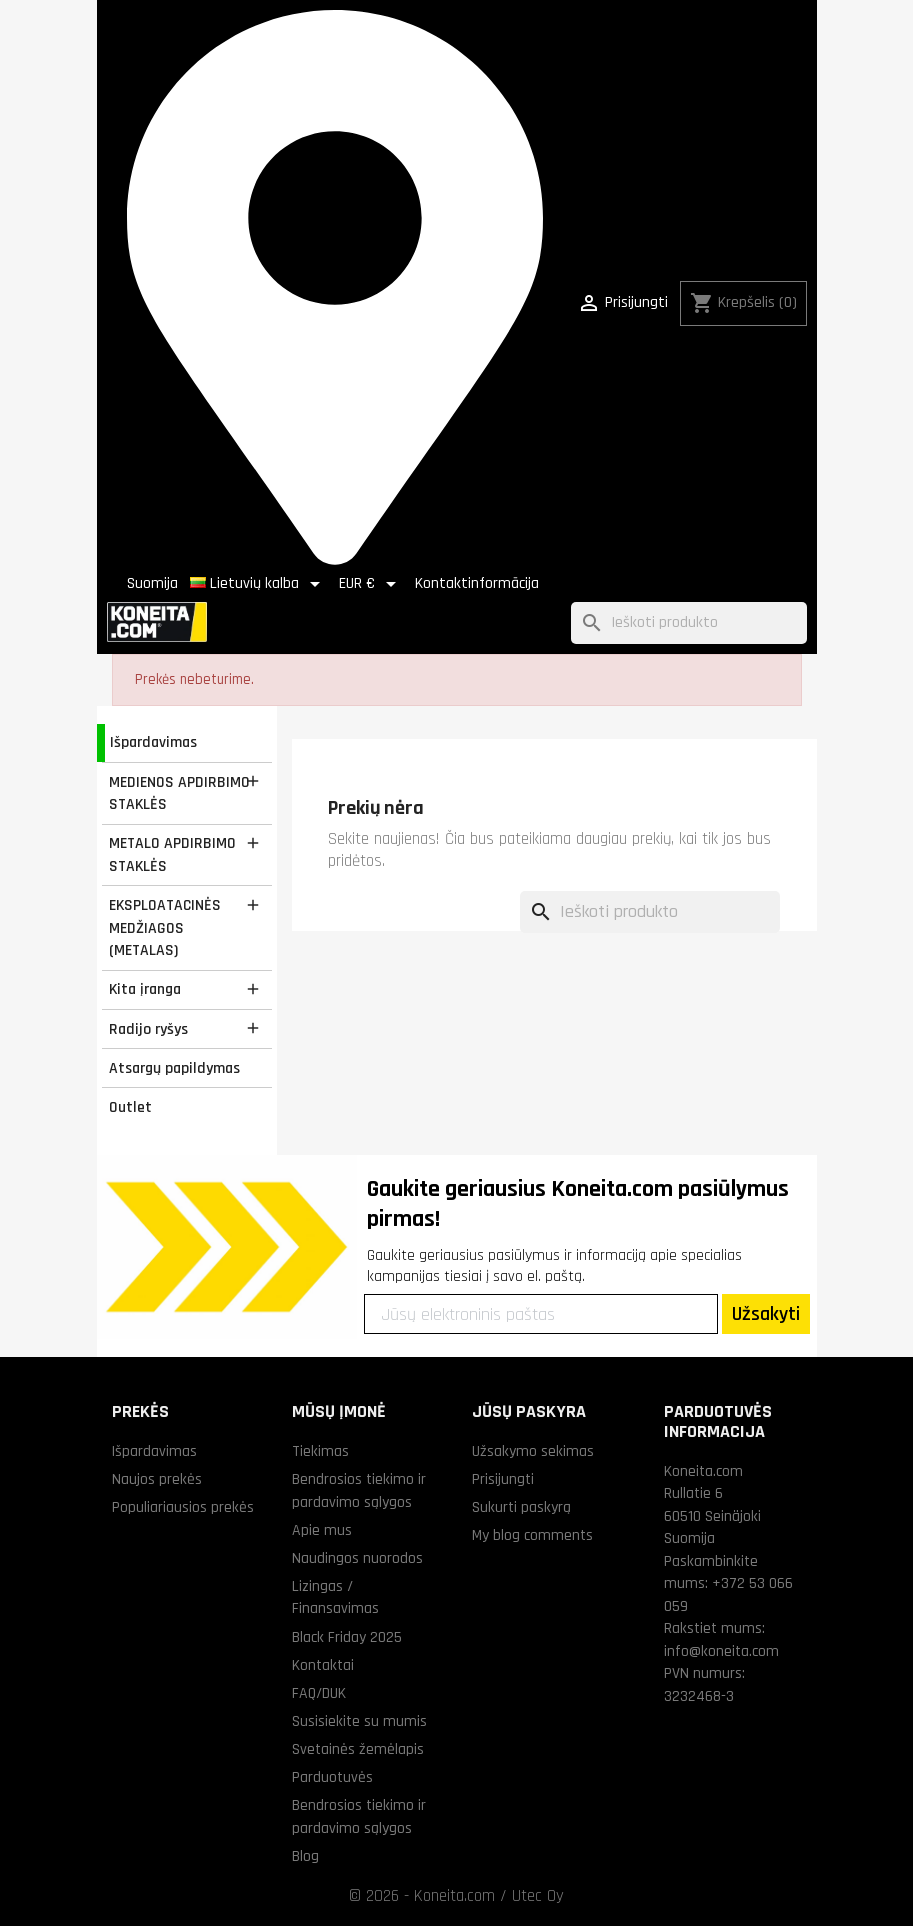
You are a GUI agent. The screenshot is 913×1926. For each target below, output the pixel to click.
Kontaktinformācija (477, 583)
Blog (305, 1856)
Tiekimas (320, 1451)
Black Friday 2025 (347, 1637)
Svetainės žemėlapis (358, 1749)
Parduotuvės (332, 1777)
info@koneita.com (721, 1651)
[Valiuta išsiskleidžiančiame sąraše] (371, 584)
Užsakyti (766, 1314)
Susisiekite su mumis (359, 1721)
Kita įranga (145, 989)
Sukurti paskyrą (521, 1507)
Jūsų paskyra (529, 1411)
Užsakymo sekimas (533, 1451)
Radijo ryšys (148, 1029)
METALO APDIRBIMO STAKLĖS (172, 854)
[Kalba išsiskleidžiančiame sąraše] (258, 584)
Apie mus (322, 1530)
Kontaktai (323, 1665)
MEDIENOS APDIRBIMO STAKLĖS (179, 793)
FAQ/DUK (319, 1693)
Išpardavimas (153, 742)
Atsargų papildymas (174, 1068)
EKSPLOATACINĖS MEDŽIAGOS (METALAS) (165, 927)
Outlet (130, 1107)
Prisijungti (503, 1479)
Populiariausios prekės (183, 1507)
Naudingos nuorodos (357, 1558)
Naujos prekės (157, 1479)
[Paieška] (689, 623)
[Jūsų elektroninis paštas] (541, 1314)
